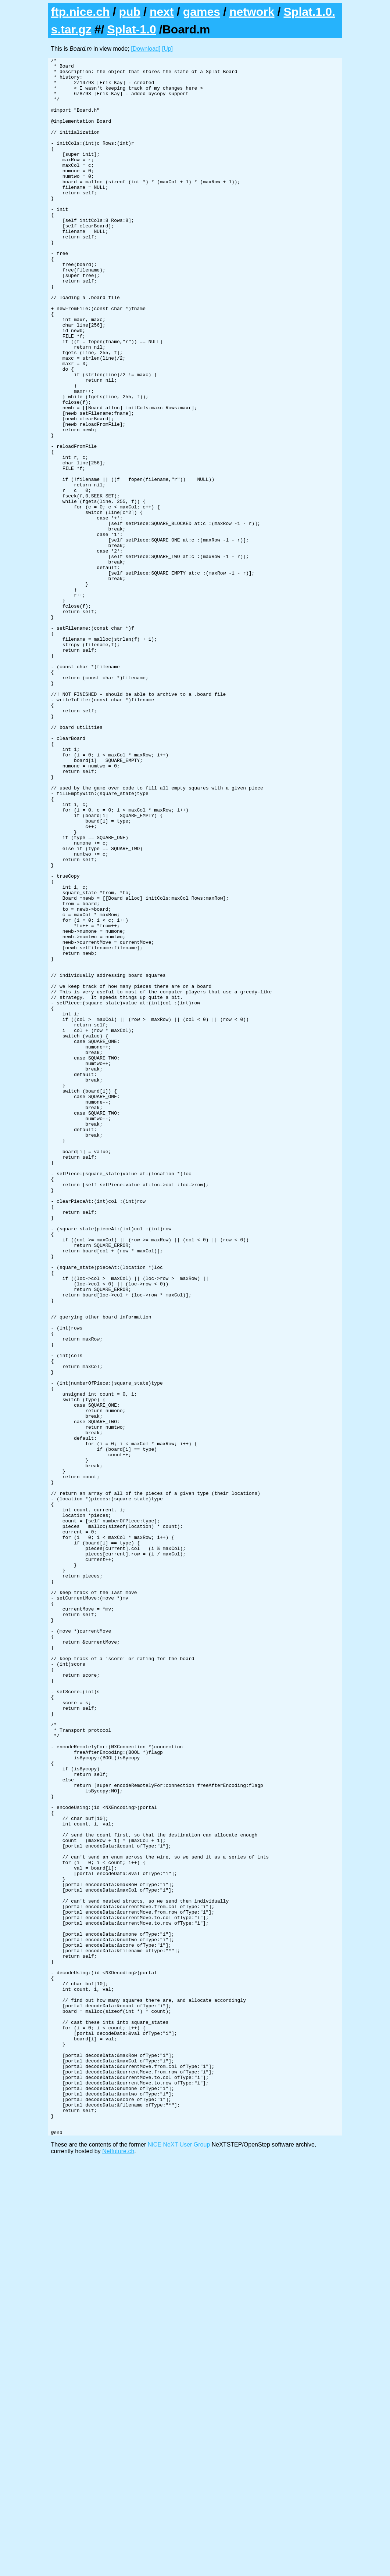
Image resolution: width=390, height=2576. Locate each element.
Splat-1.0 (131, 29)
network (252, 11)
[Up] (167, 49)
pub (129, 11)
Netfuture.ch (118, 2567)
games (201, 11)
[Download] (145, 49)
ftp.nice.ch (80, 11)
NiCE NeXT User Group (179, 2560)
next (162, 11)
